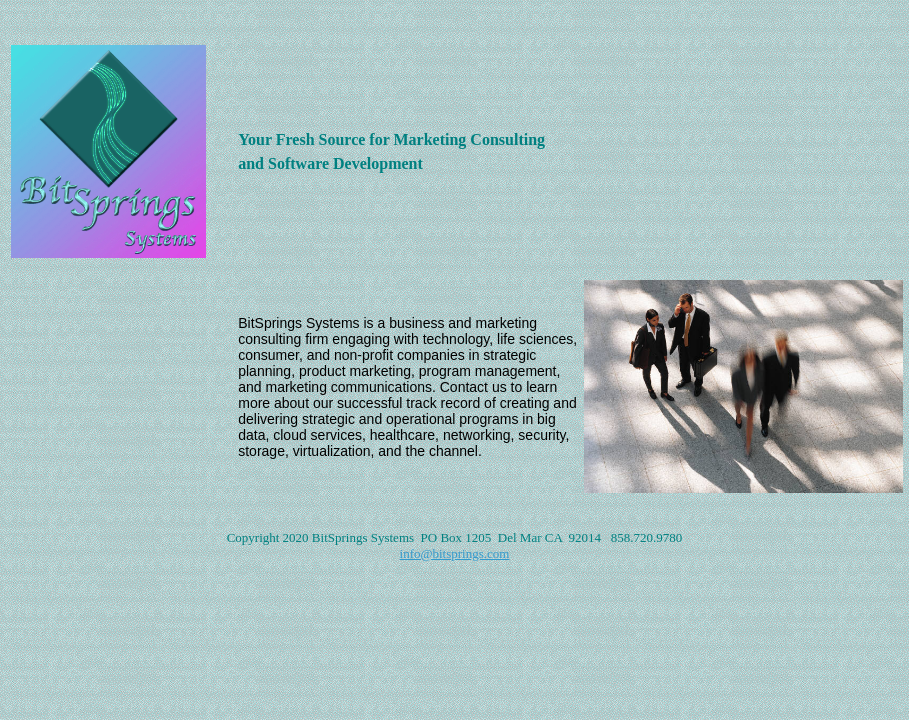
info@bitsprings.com (455, 553)
